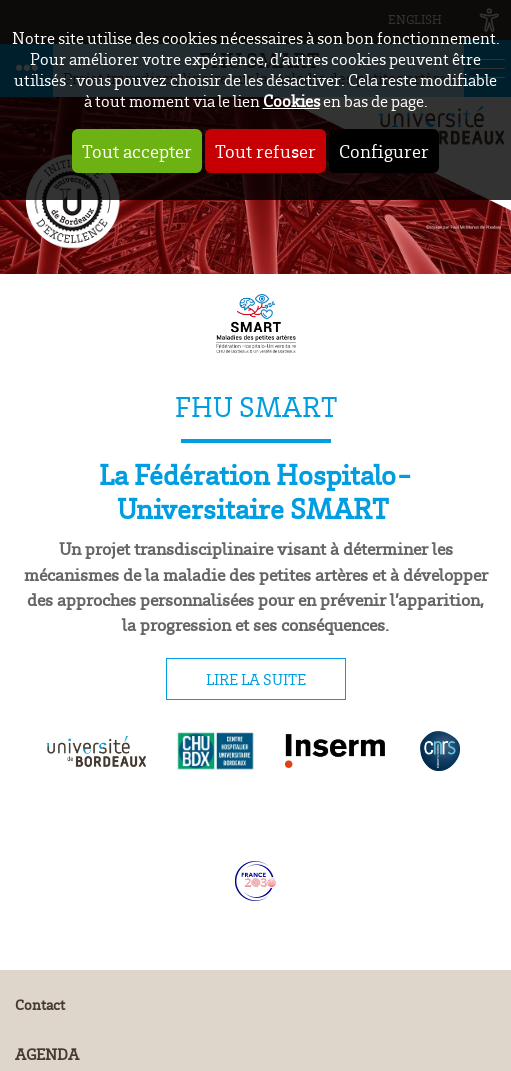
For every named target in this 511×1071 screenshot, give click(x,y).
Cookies (291, 100)
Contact (40, 1004)
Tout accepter (137, 151)
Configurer (384, 151)
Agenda (47, 1054)
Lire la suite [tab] (256, 679)
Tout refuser (265, 151)
